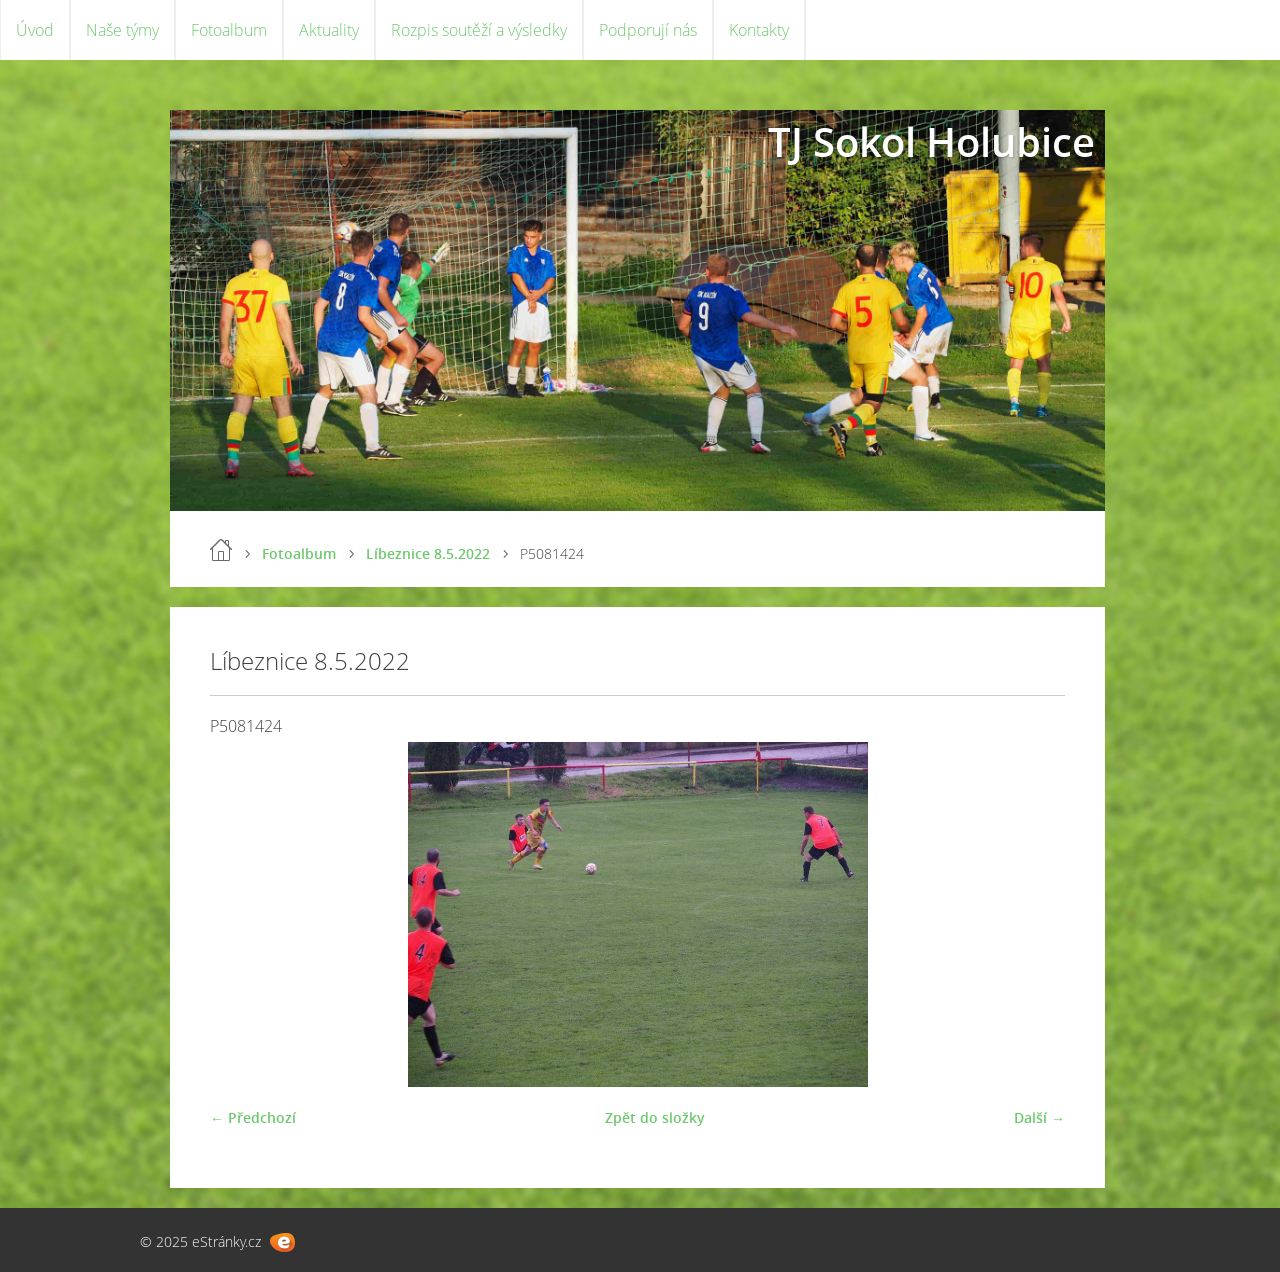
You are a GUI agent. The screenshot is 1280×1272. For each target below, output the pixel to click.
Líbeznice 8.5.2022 (428, 553)
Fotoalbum (229, 30)
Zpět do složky (655, 1117)
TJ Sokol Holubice (931, 141)
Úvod (35, 30)
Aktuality (329, 30)
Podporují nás (648, 30)
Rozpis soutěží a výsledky (479, 30)
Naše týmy (122, 30)
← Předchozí (253, 1117)
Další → (1039, 1117)
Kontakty (759, 30)
